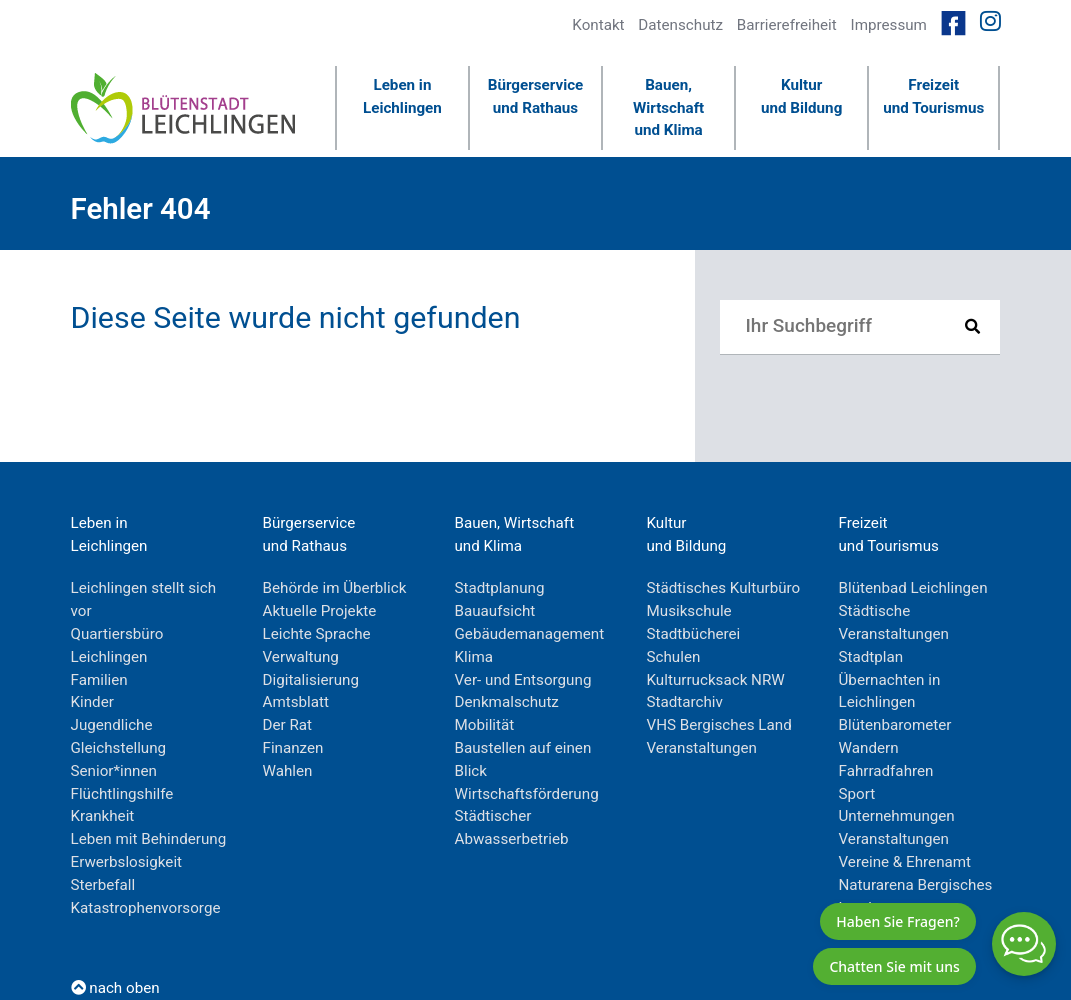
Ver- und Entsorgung (523, 680)
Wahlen (288, 771)
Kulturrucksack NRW (716, 680)
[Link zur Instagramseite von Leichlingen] (990, 22)
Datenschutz (680, 25)
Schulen (674, 657)
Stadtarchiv (685, 702)
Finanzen (293, 748)
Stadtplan (871, 657)
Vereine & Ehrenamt (905, 862)
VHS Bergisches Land (719, 725)
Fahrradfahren (886, 771)
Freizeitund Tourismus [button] (933, 96)
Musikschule (689, 611)
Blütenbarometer (895, 725)
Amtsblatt (296, 702)
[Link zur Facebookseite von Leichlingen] (953, 21)
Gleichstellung (119, 748)
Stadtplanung (500, 588)
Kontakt (598, 25)
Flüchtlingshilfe (122, 794)
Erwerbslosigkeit (127, 862)
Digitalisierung (311, 680)
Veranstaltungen (702, 748)
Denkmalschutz (507, 702)
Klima (474, 657)
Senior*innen (114, 771)
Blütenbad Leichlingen (913, 588)
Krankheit (103, 816)
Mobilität (485, 725)
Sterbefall (103, 885)
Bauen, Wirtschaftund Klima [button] (668, 108)
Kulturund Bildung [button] (801, 96)
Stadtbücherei (694, 634)
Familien (99, 680)
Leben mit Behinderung (149, 839)
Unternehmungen (897, 816)
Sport (857, 794)
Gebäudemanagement (530, 634)
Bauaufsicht (495, 611)
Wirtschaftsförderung (527, 794)
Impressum (889, 25)
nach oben (115, 988)
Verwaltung (301, 657)
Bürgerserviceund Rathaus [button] (536, 96)
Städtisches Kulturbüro (724, 588)
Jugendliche (112, 725)
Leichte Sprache (317, 634)
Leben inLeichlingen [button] (402, 96)
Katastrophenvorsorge (146, 908)
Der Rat (288, 725)
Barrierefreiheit (787, 25)
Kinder (92, 702)
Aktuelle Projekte (320, 611)
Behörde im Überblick (335, 588)
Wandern (869, 748)
